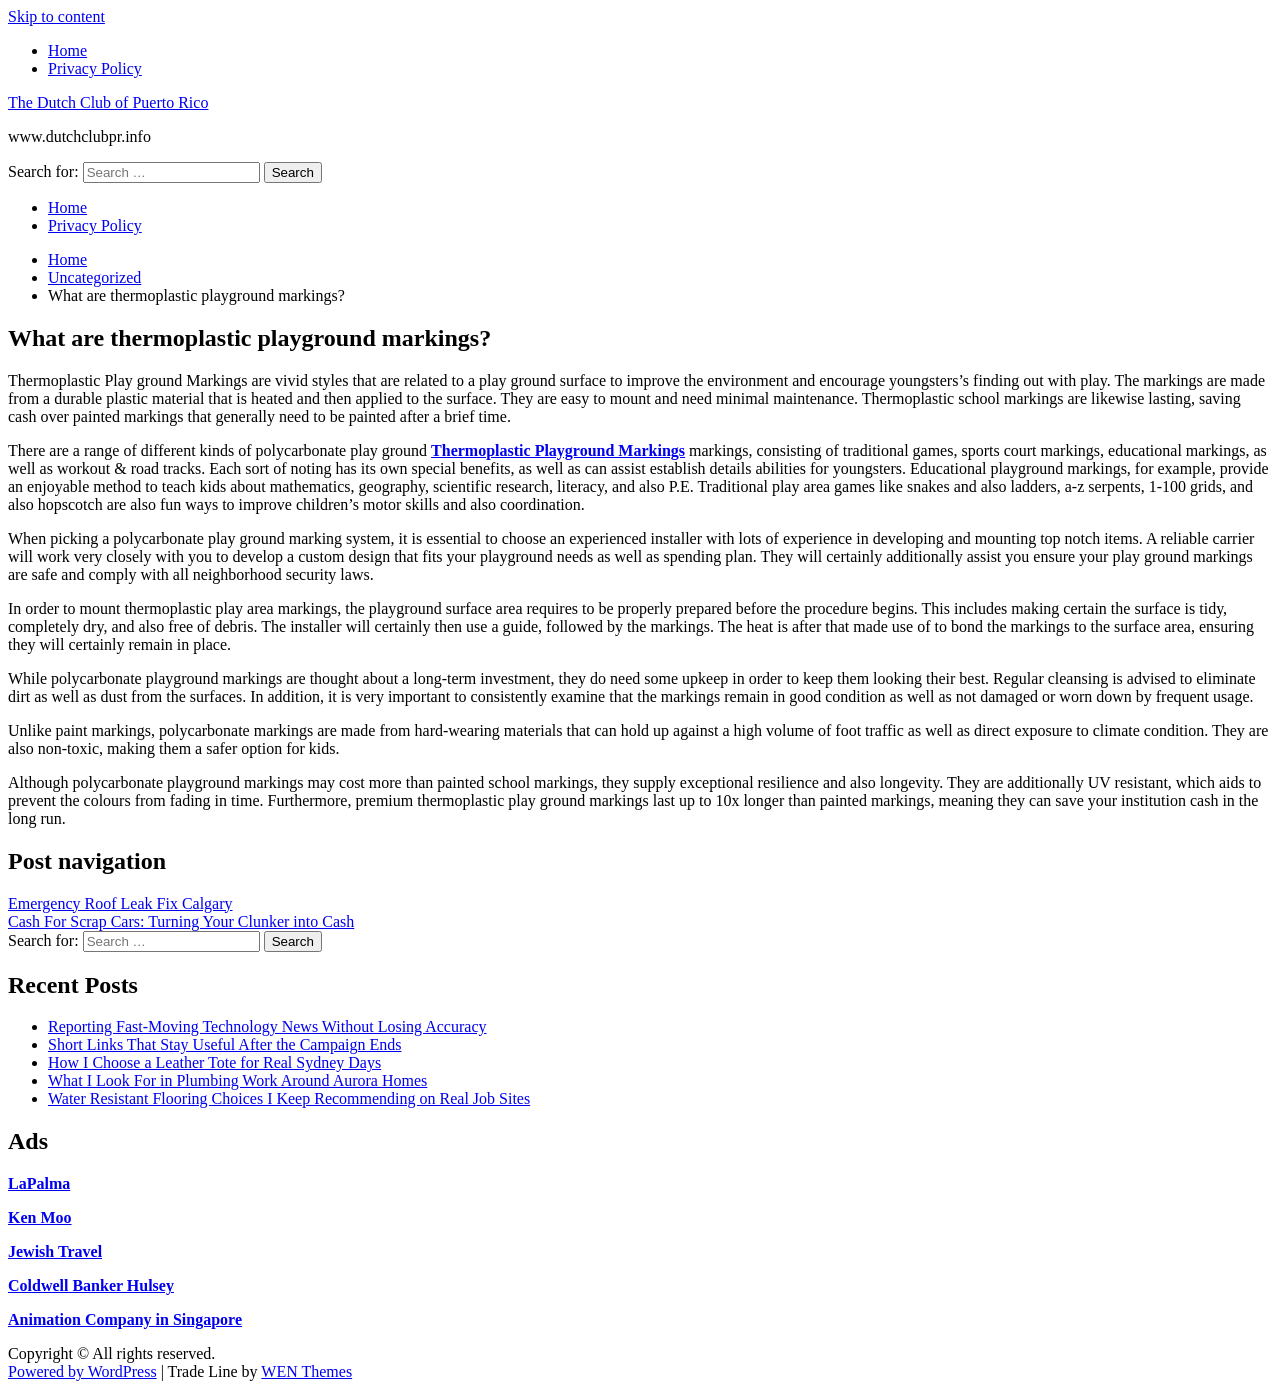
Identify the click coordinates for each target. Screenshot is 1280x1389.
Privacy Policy (95, 68)
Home (67, 50)
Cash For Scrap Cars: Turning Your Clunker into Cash (181, 921)
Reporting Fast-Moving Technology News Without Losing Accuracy (267, 1026)
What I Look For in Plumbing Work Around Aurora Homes (237, 1080)
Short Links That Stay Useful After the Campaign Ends (224, 1044)
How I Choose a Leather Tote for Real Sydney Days (214, 1062)
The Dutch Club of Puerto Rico (108, 102)
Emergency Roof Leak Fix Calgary (120, 903)
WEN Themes (306, 1371)
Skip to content (56, 16)
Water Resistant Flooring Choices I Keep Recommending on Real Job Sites (289, 1098)
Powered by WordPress (82, 1371)
